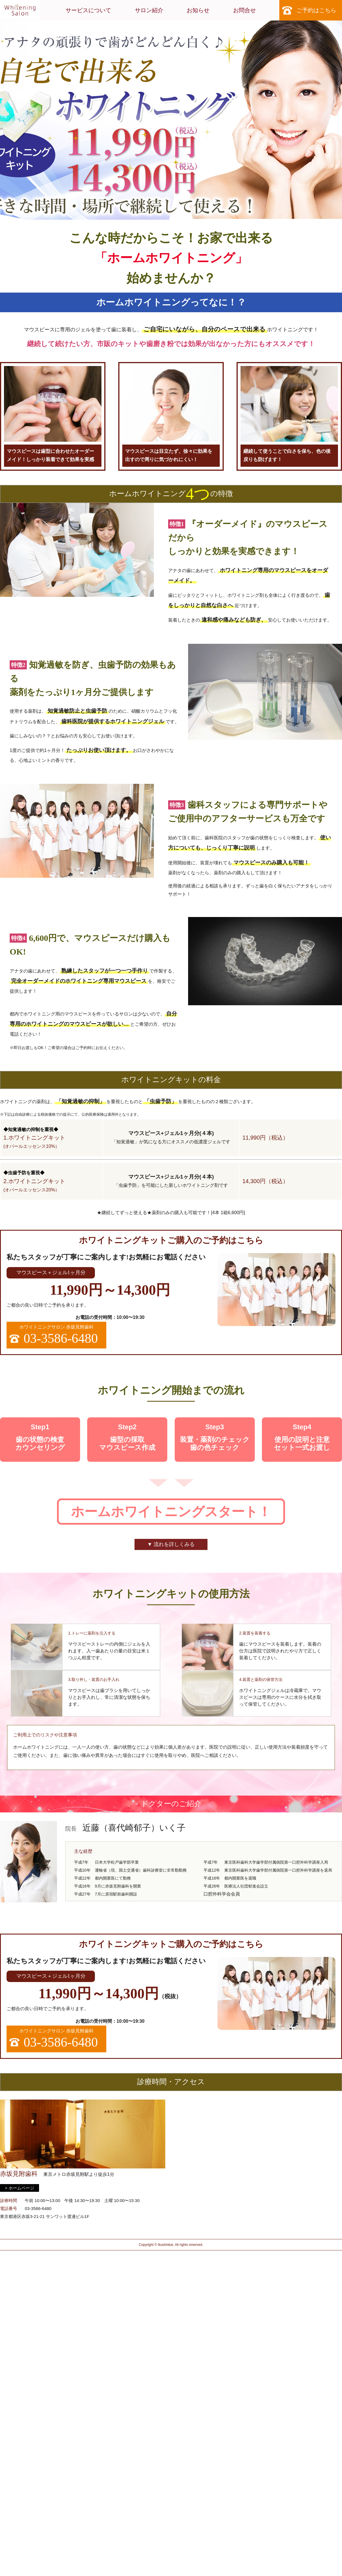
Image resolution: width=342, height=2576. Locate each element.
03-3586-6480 (38, 2208)
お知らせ (198, 10)
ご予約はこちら (316, 10)
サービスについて (88, 10)
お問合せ (244, 10)
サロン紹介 (149, 10)
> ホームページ (19, 2188)
